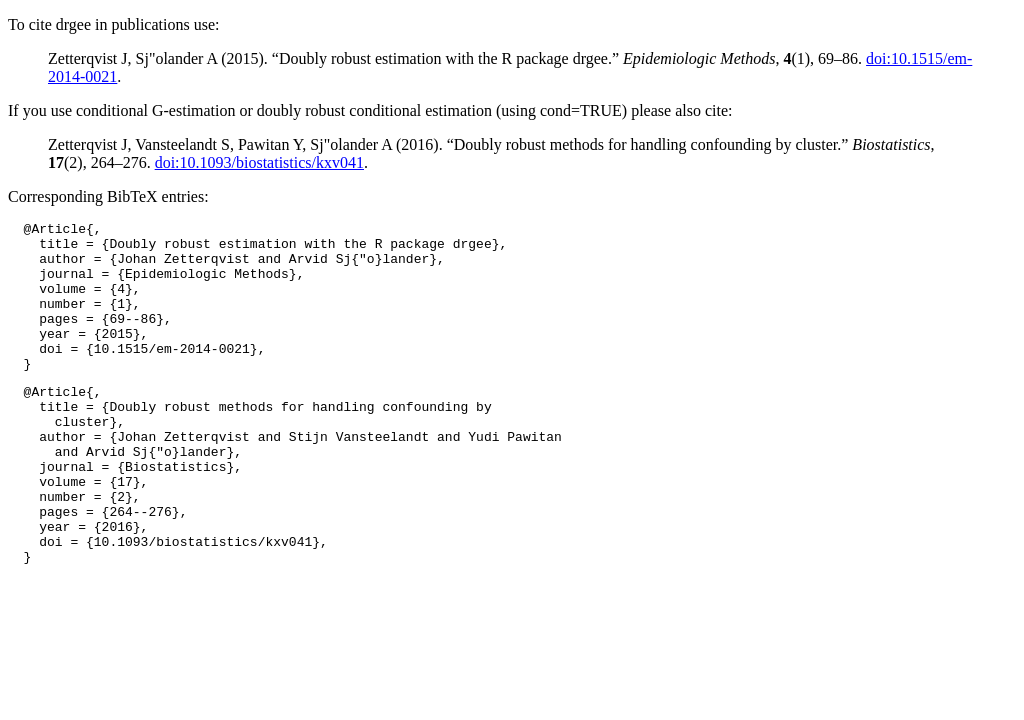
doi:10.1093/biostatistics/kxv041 (259, 162)
